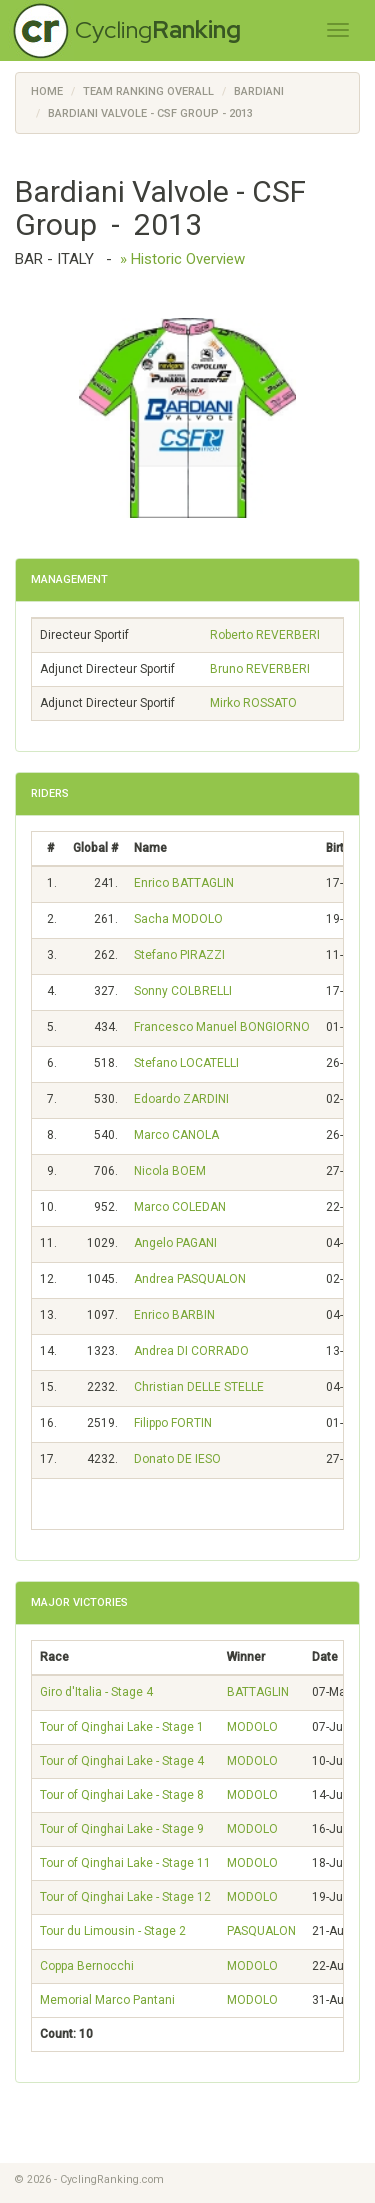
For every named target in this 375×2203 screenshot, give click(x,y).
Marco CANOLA (176, 1135)
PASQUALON (261, 1931)
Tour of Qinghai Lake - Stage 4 (122, 1761)
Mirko (253, 703)
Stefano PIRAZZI (179, 955)
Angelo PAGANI (175, 1243)
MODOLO (252, 1727)
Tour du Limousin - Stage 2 (113, 1931)
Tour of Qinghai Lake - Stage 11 (125, 1863)
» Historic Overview (182, 259)
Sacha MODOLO (178, 919)
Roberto (265, 635)
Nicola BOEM (170, 1171)
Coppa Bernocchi (87, 1966)
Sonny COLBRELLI (183, 991)
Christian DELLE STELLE (199, 1387)
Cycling (158, 29)
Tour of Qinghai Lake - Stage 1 (122, 1727)
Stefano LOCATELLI (186, 1063)
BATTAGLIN (258, 1692)
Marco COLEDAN (180, 1207)
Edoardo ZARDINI (181, 1099)
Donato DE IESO (177, 1459)
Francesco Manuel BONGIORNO (222, 1027)
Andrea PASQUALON (190, 1279)
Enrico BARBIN (174, 1315)
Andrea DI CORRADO (191, 1351)
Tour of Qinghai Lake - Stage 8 (122, 1795)
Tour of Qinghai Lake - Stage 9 (122, 1829)
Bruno (260, 669)
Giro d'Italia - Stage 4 (96, 1692)
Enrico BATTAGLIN (184, 883)
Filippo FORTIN (173, 1423)
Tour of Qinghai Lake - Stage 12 (125, 1897)
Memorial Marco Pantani (107, 2000)
